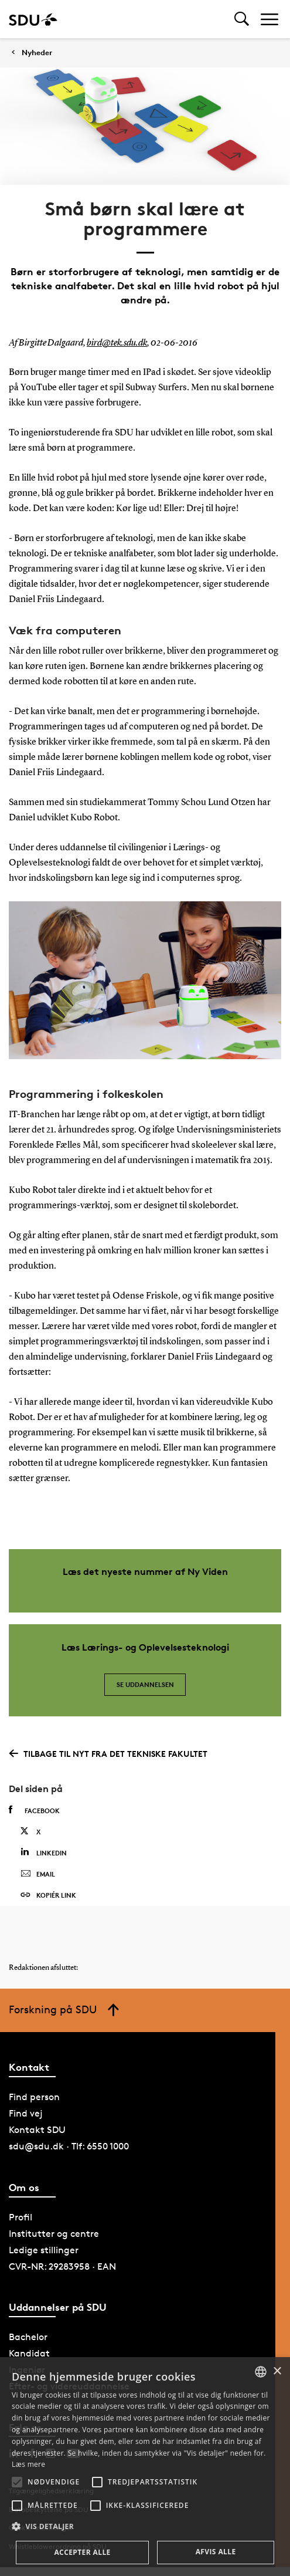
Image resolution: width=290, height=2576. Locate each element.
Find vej (26, 2113)
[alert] (145, 2466)
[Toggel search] (241, 19)
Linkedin (44, 1852)
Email (38, 1874)
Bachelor (28, 2336)
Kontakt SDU (37, 2129)
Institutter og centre (54, 2233)
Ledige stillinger (44, 2250)
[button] (17, 2482)
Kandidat (29, 2353)
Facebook (34, 1810)
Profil (20, 2217)
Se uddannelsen (145, 1684)
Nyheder (37, 52)
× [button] (276, 2371)
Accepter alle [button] (82, 2552)
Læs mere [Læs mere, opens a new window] (28, 2464)
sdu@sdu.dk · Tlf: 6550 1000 (69, 2146)
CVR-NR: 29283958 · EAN (62, 2266)
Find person (34, 2096)
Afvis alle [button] (216, 2552)
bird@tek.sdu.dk (117, 343)
